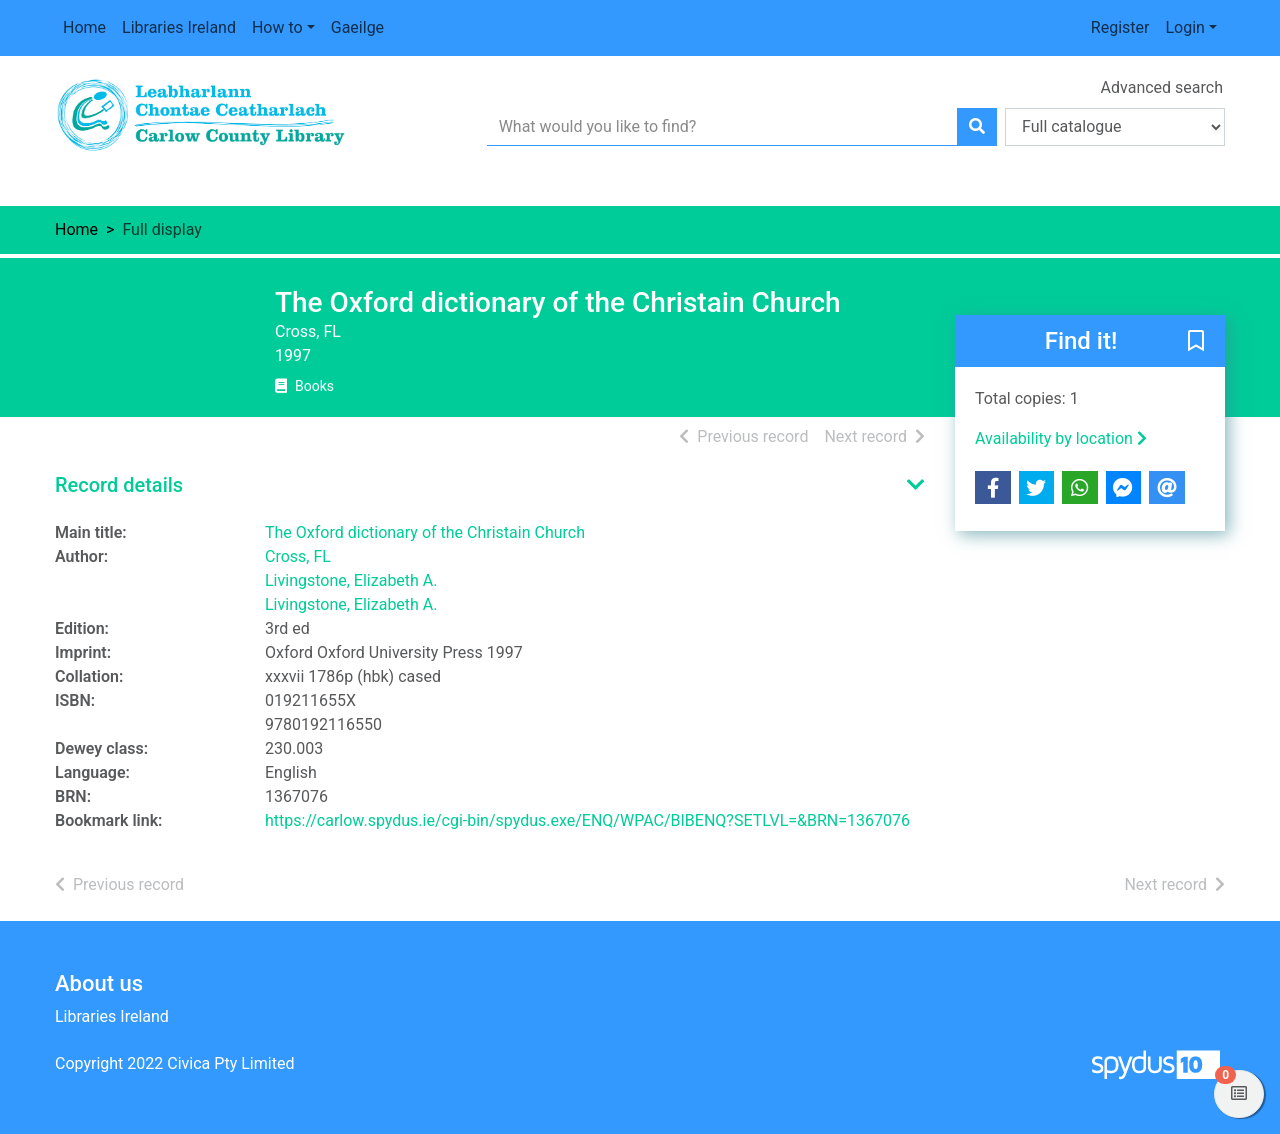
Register (1120, 27)
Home (84, 27)
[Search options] (1115, 127)
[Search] (977, 127)
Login (1184, 27)
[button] (1196, 342)
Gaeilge (357, 27)
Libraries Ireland (179, 27)
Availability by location (1061, 438)
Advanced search (1162, 87)
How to (277, 27)
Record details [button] (119, 485)
